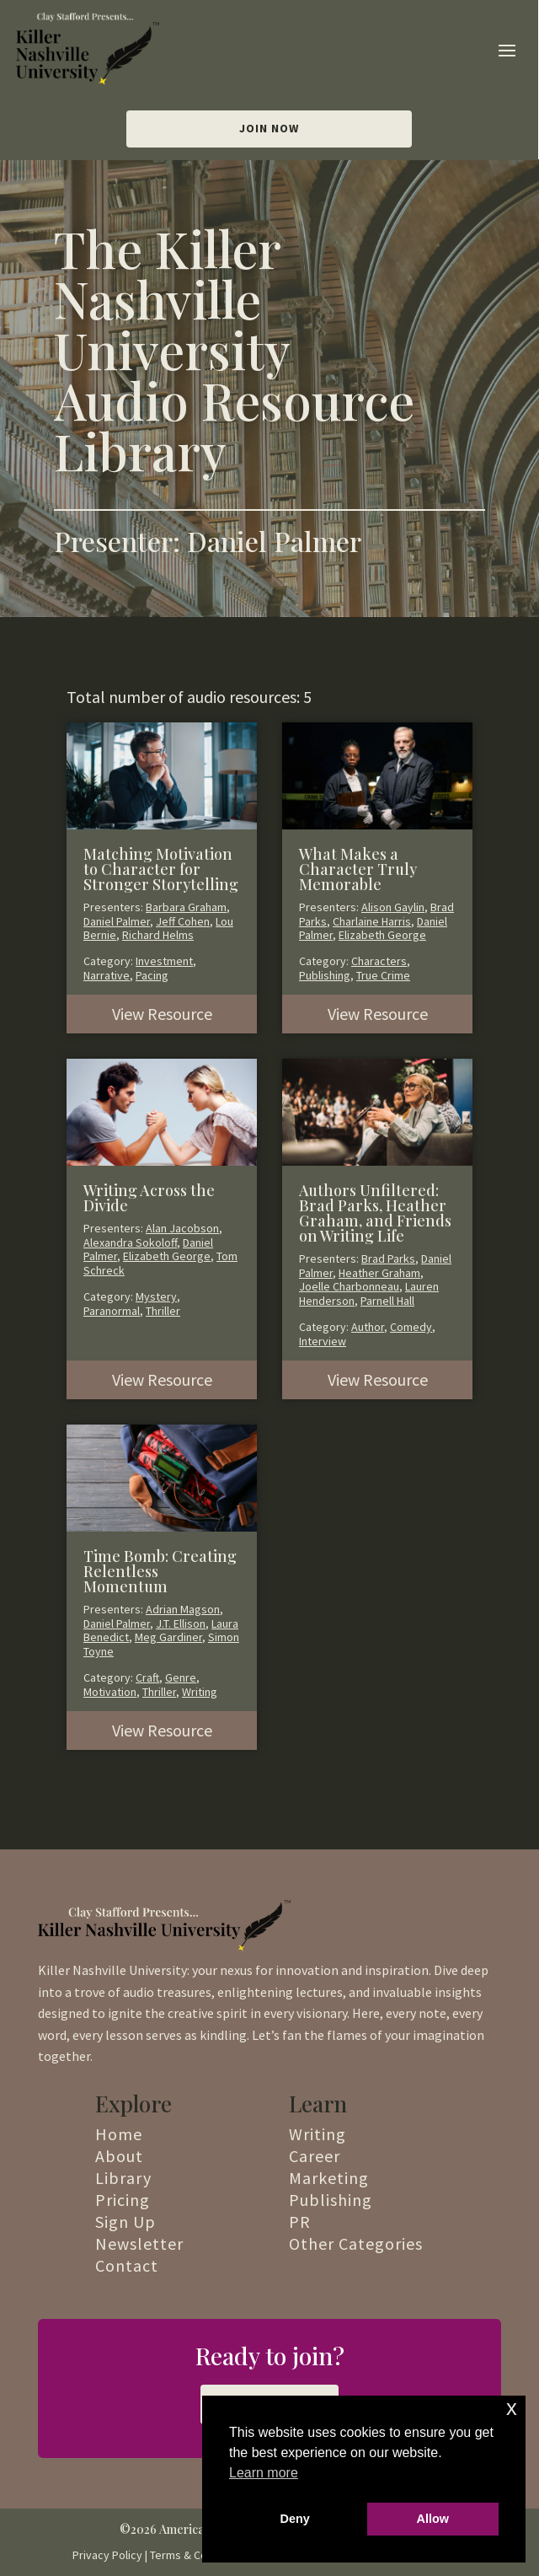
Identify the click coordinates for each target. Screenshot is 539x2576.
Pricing (122, 2199)
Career (314, 2155)
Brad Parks (388, 1258)
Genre (180, 1677)
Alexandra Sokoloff (130, 1242)
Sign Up (125, 2221)
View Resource (162, 1013)
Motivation (109, 1691)
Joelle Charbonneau (349, 1286)
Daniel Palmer (116, 921)
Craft (147, 1677)
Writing (199, 1691)
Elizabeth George (382, 934)
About (119, 2155)
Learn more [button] (263, 2473)
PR (300, 2221)
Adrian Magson (183, 1609)
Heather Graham (379, 1272)
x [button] (511, 2408)
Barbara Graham (186, 907)
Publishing (324, 975)
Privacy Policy (107, 2555)
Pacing (152, 975)
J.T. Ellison (180, 1623)
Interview (322, 1341)
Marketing (329, 2177)
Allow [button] (433, 2518)
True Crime (383, 975)
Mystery (156, 1296)
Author (367, 1326)
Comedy (411, 1326)
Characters (379, 961)
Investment (164, 961)
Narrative (106, 975)
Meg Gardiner (168, 1637)
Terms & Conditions (199, 2555)
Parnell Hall (387, 1300)
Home (118, 2133)
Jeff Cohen (183, 921)
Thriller (163, 1310)
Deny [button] (295, 2518)
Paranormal (111, 1310)
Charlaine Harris (372, 921)
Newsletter (139, 2243)
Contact (126, 2265)
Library (123, 2177)
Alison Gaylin (392, 907)
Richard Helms (158, 934)
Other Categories (356, 2243)
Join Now (269, 128)
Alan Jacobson (182, 1228)
